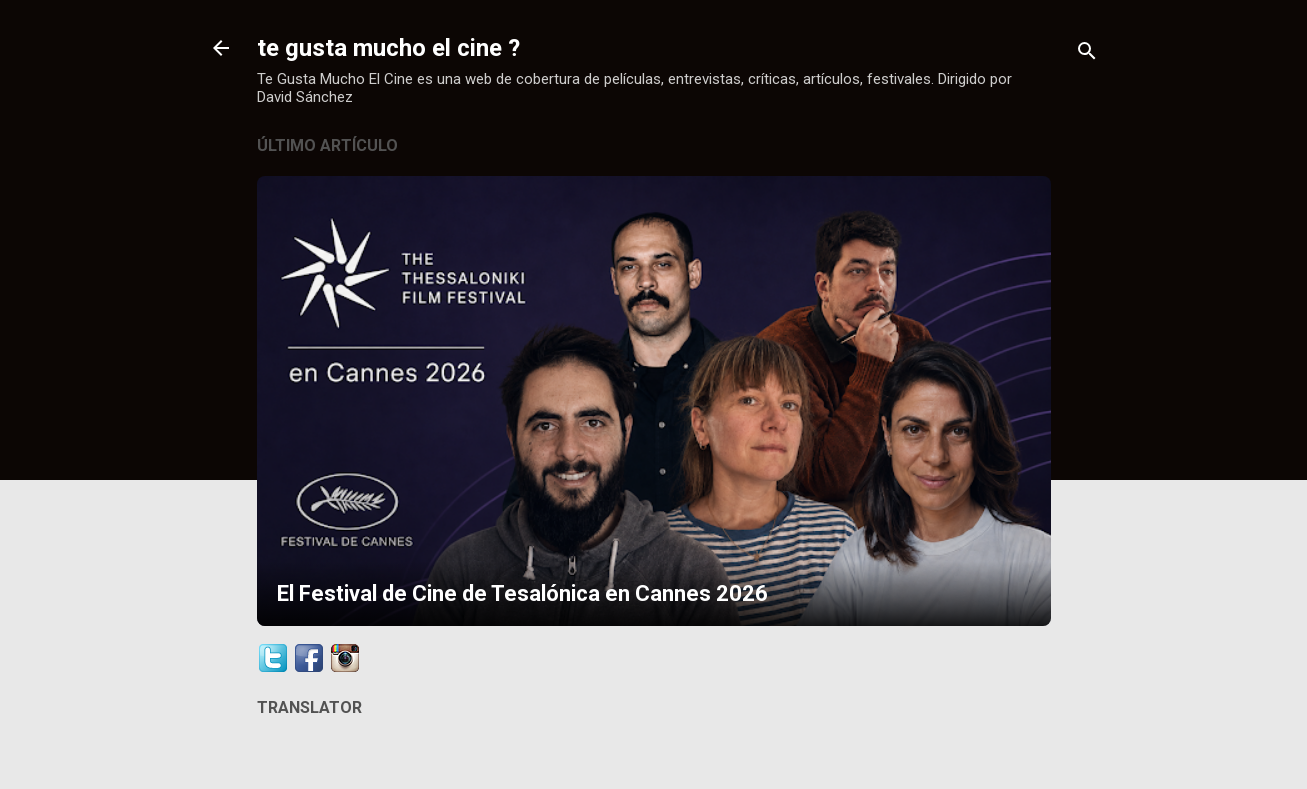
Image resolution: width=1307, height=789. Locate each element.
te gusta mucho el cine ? (388, 48)
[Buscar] (1087, 54)
